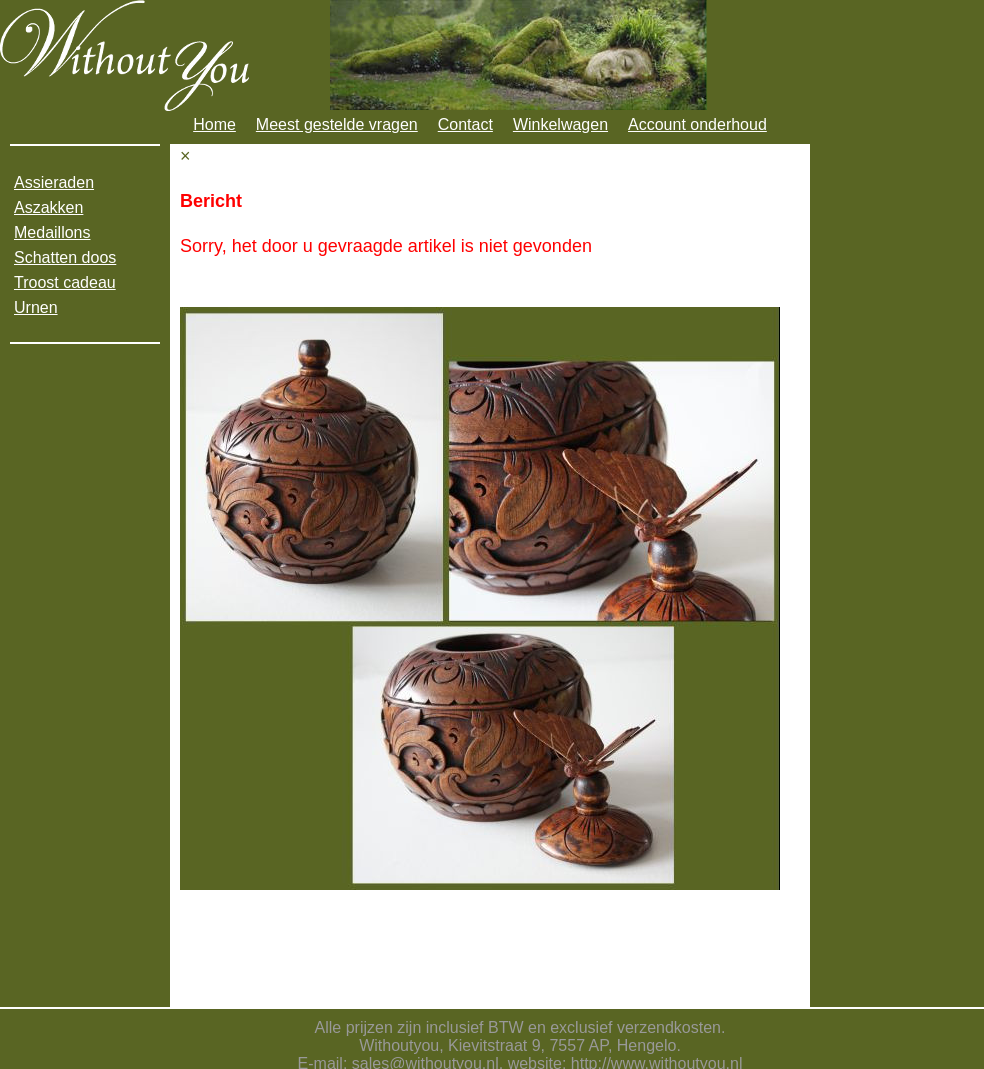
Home (214, 124)
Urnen (36, 307)
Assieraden (54, 182)
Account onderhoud (697, 124)
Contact (465, 124)
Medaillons (52, 232)
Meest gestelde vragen (337, 124)
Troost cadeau (65, 282)
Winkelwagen (560, 124)
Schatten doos (65, 257)
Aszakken (48, 207)
